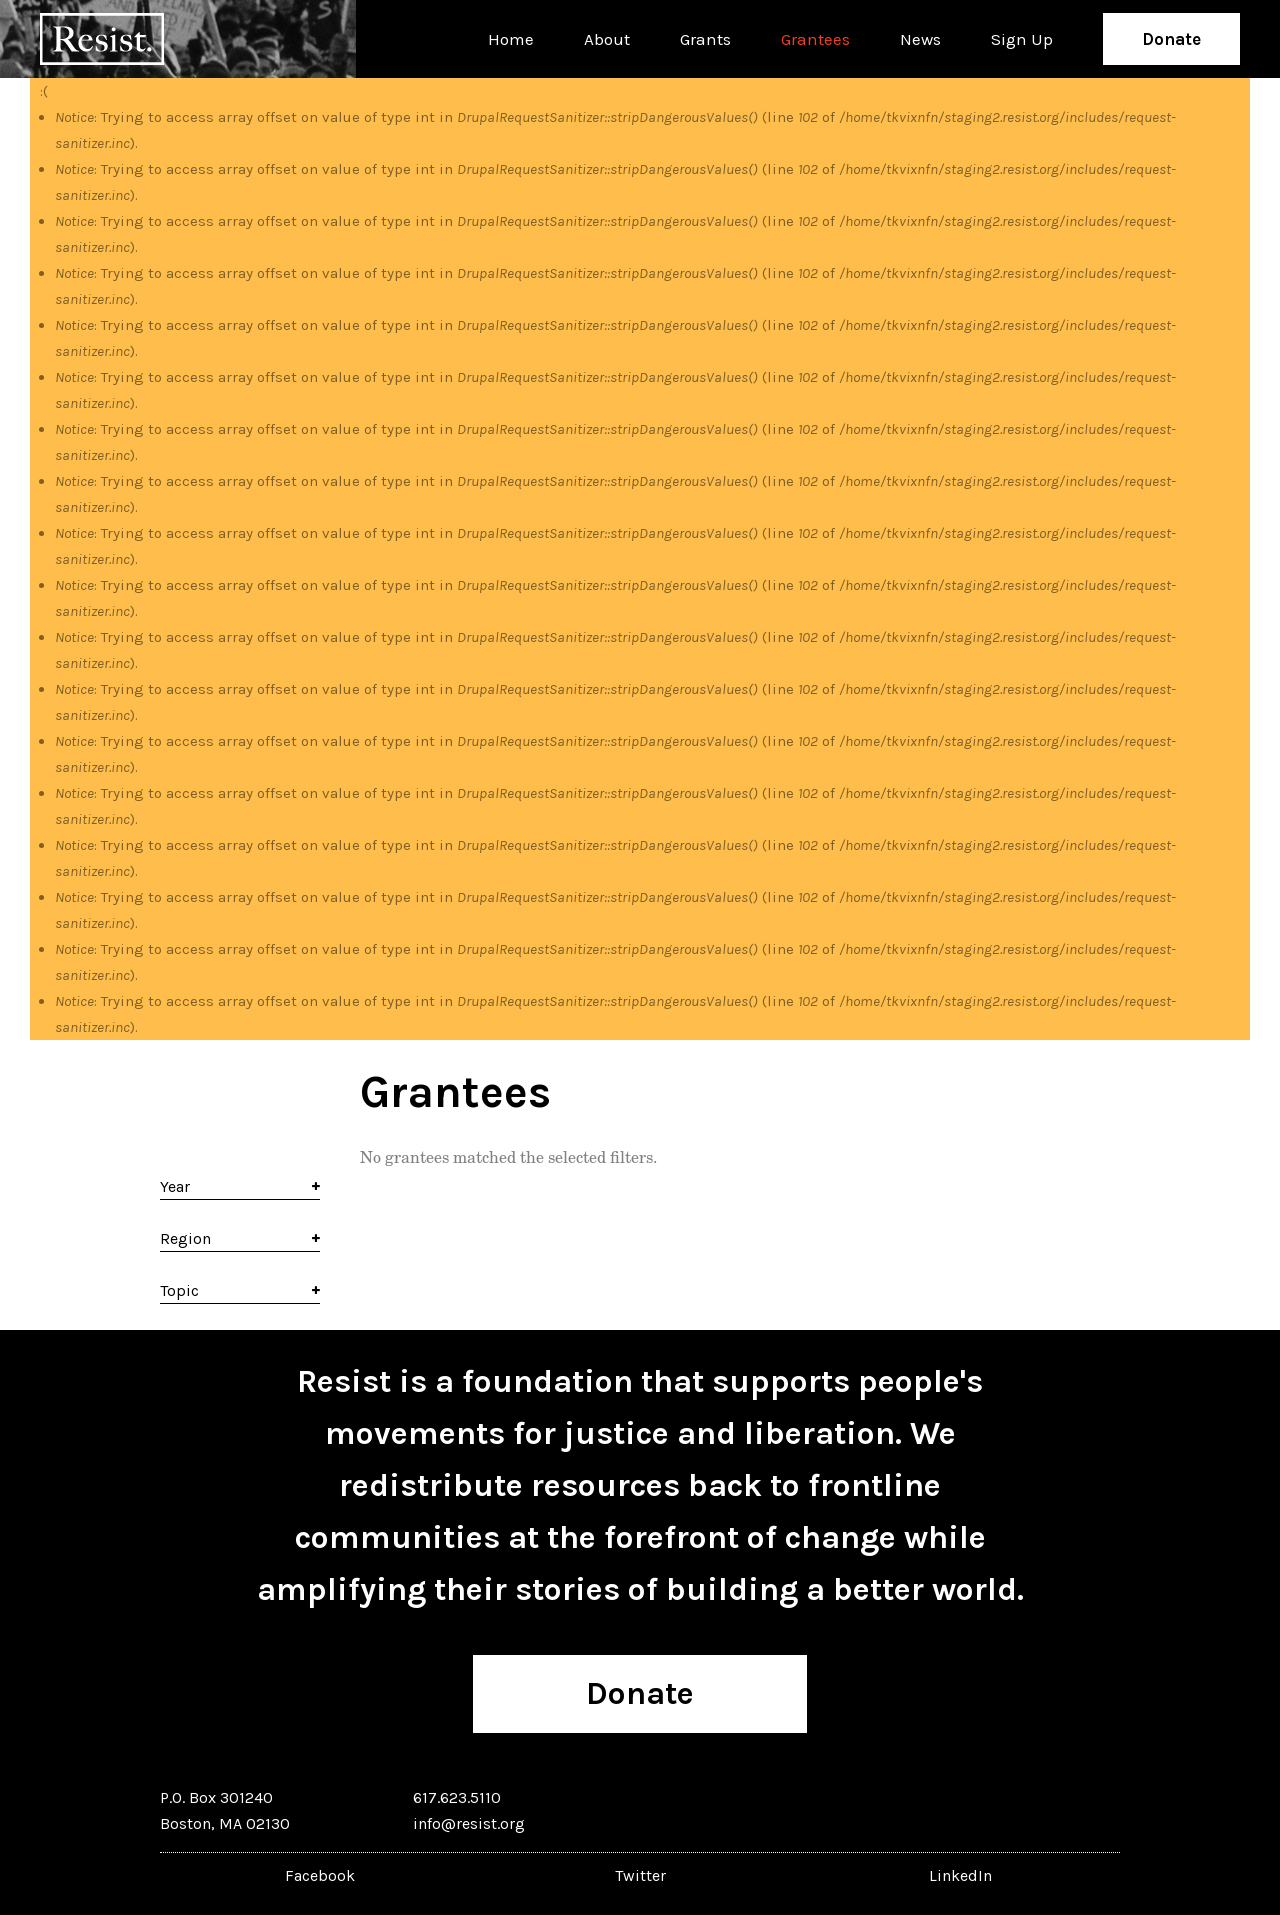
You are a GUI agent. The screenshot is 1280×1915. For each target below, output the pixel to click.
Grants (705, 39)
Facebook (320, 1875)
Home (511, 39)
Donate (1171, 39)
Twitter (640, 1875)
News (920, 39)
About (607, 39)
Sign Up (1022, 39)
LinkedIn (960, 1875)
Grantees (815, 39)
